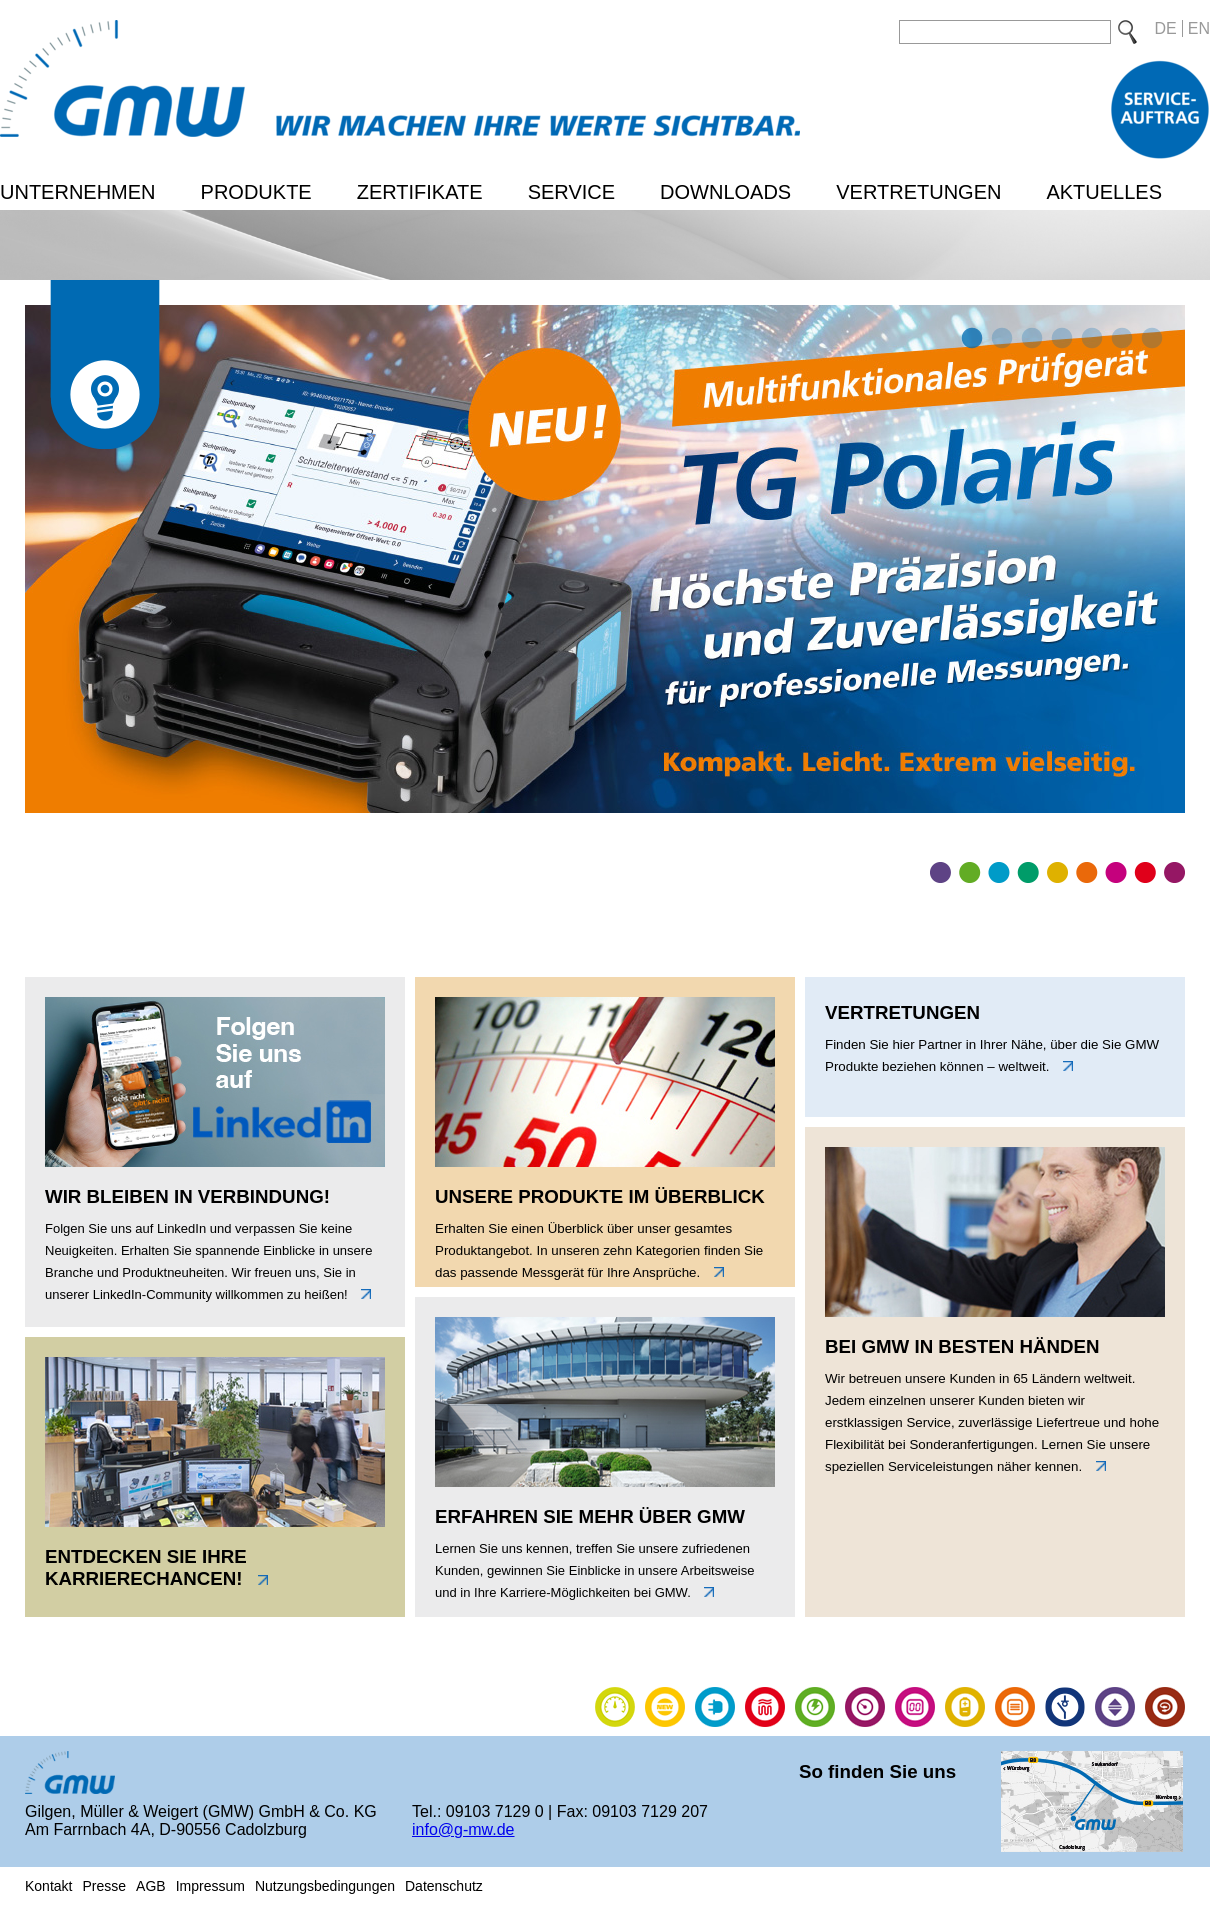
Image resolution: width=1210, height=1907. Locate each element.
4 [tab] (1060, 339)
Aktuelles (1104, 192)
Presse (104, 1886)
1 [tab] (970, 339)
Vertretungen (918, 192)
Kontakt (48, 1886)
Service (571, 192)
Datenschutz (444, 1886)
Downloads (725, 192)
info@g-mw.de (463, 1829)
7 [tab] (1150, 339)
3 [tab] (1030, 339)
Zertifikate (420, 192)
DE (1166, 28)
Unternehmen (78, 192)
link (361, 1294)
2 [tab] (1000, 339)
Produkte (256, 192)
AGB (151, 1886)
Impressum (210, 1886)
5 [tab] (1090, 339)
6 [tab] (1120, 339)
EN (1199, 28)
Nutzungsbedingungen (325, 1886)
